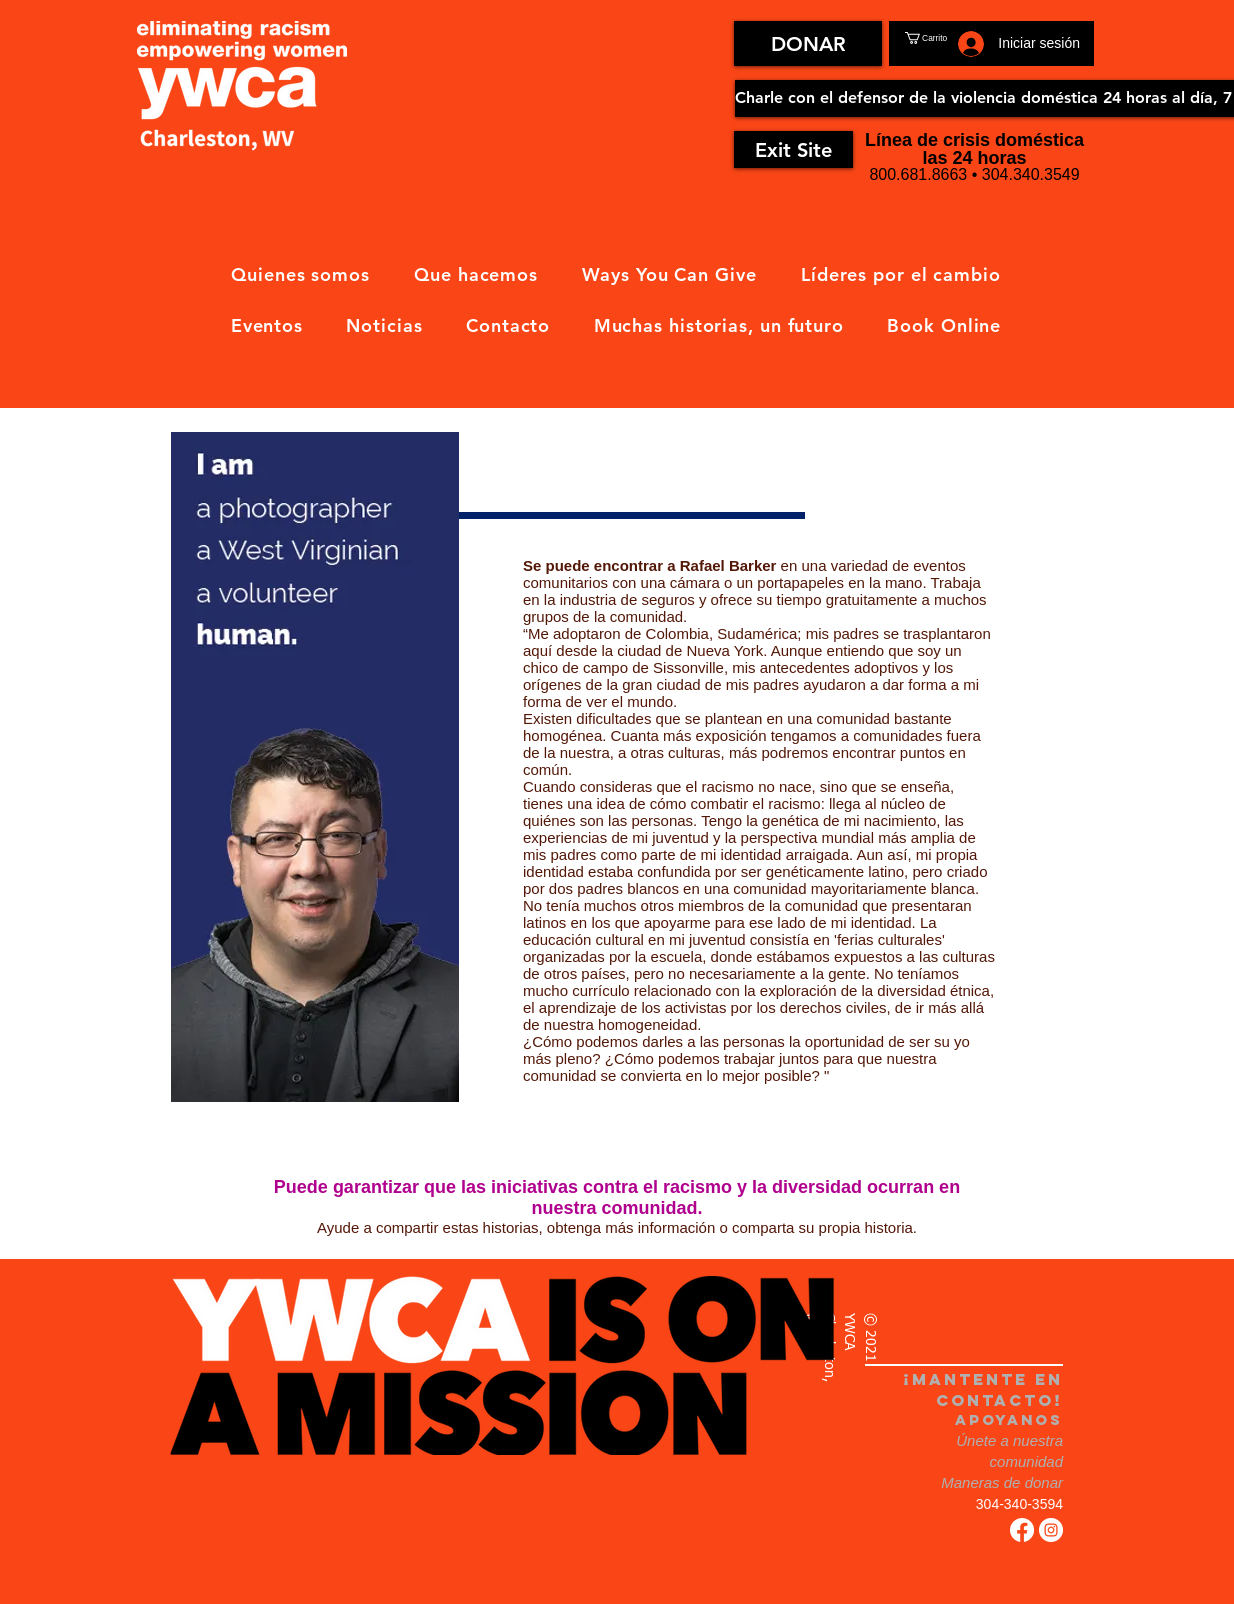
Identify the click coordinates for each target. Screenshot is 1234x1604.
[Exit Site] (793, 149)
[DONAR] (808, 43)
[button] (949, 38)
